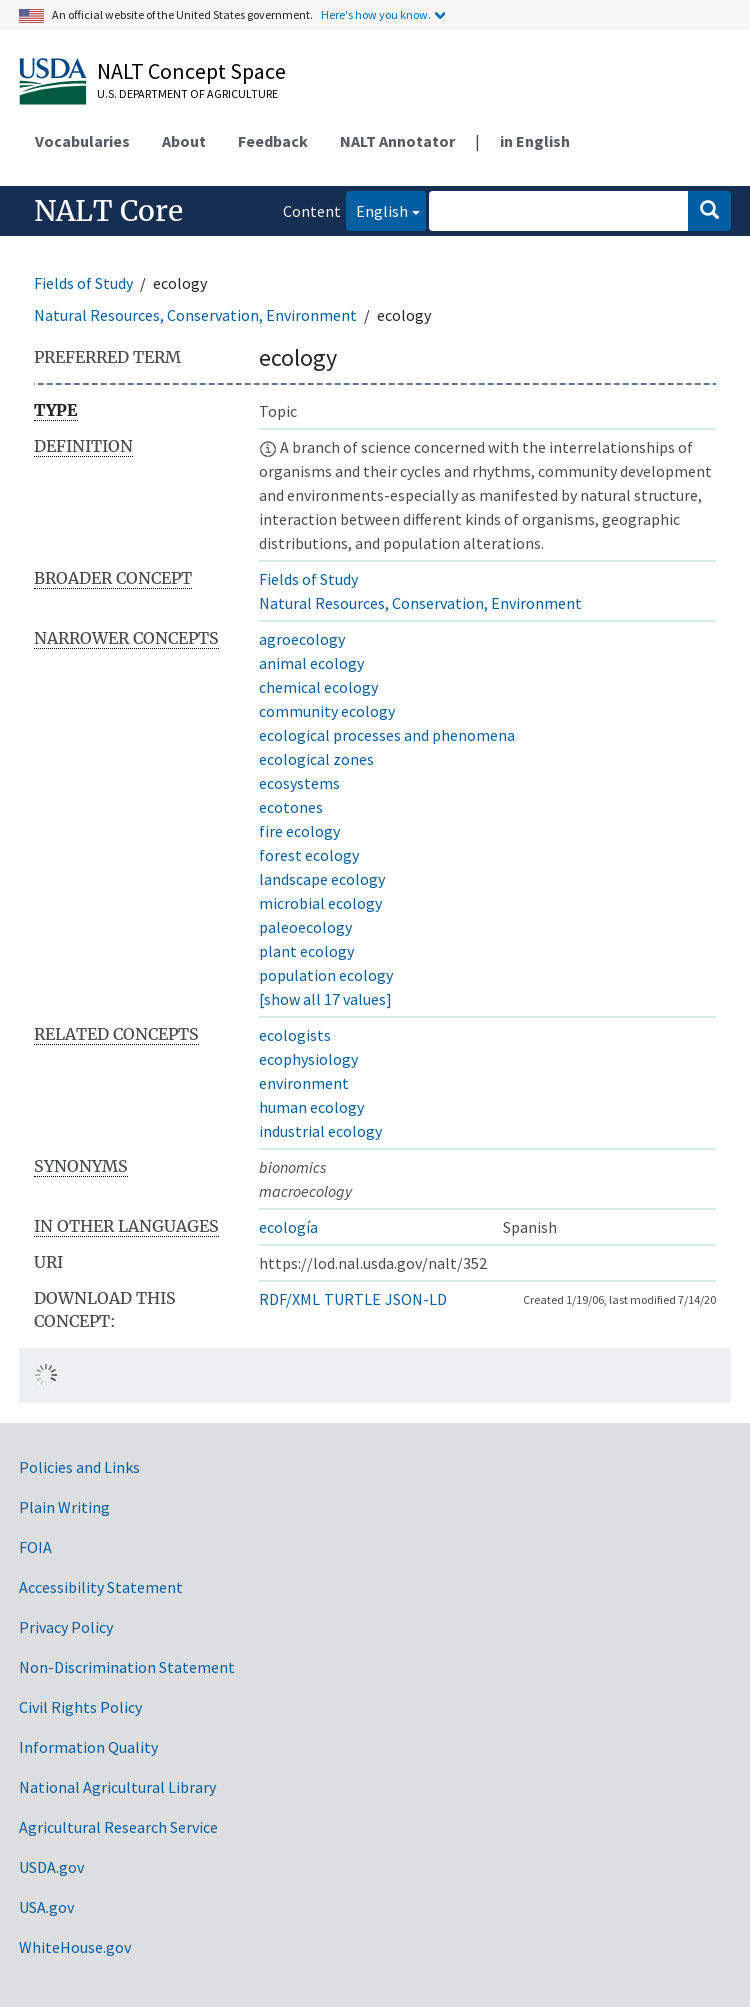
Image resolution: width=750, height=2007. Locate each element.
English (377, 209)
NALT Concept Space (191, 71)
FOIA (35, 1547)
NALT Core (108, 211)
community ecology (327, 711)
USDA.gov (51, 1867)
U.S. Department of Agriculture (187, 93)
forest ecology (309, 855)
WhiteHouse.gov (75, 1947)
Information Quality (88, 1747)
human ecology (311, 1107)
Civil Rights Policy (80, 1707)
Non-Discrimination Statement (127, 1667)
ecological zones (316, 759)
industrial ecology (320, 1131)
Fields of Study (83, 283)
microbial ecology (320, 903)
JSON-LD (416, 1299)
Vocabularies (82, 141)
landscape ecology (322, 879)
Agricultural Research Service (118, 1827)
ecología (288, 1227)
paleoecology (305, 927)
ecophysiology (308, 1059)
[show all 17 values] (325, 999)
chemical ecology (318, 687)
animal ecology (311, 663)
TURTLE (352, 1299)
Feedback (273, 141)
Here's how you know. (376, 14)
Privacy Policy (66, 1627)
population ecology (326, 975)
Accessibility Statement (101, 1587)
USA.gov (46, 1907)
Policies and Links (79, 1467)
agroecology (302, 639)
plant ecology (306, 951)
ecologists (295, 1035)
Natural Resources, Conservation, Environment (195, 315)
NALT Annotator (397, 141)
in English (535, 141)
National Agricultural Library (117, 1787)
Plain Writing (64, 1507)
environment (304, 1083)
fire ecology (299, 831)
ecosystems (299, 783)
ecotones (291, 807)
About (184, 141)
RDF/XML (289, 1299)
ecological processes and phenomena (387, 735)
